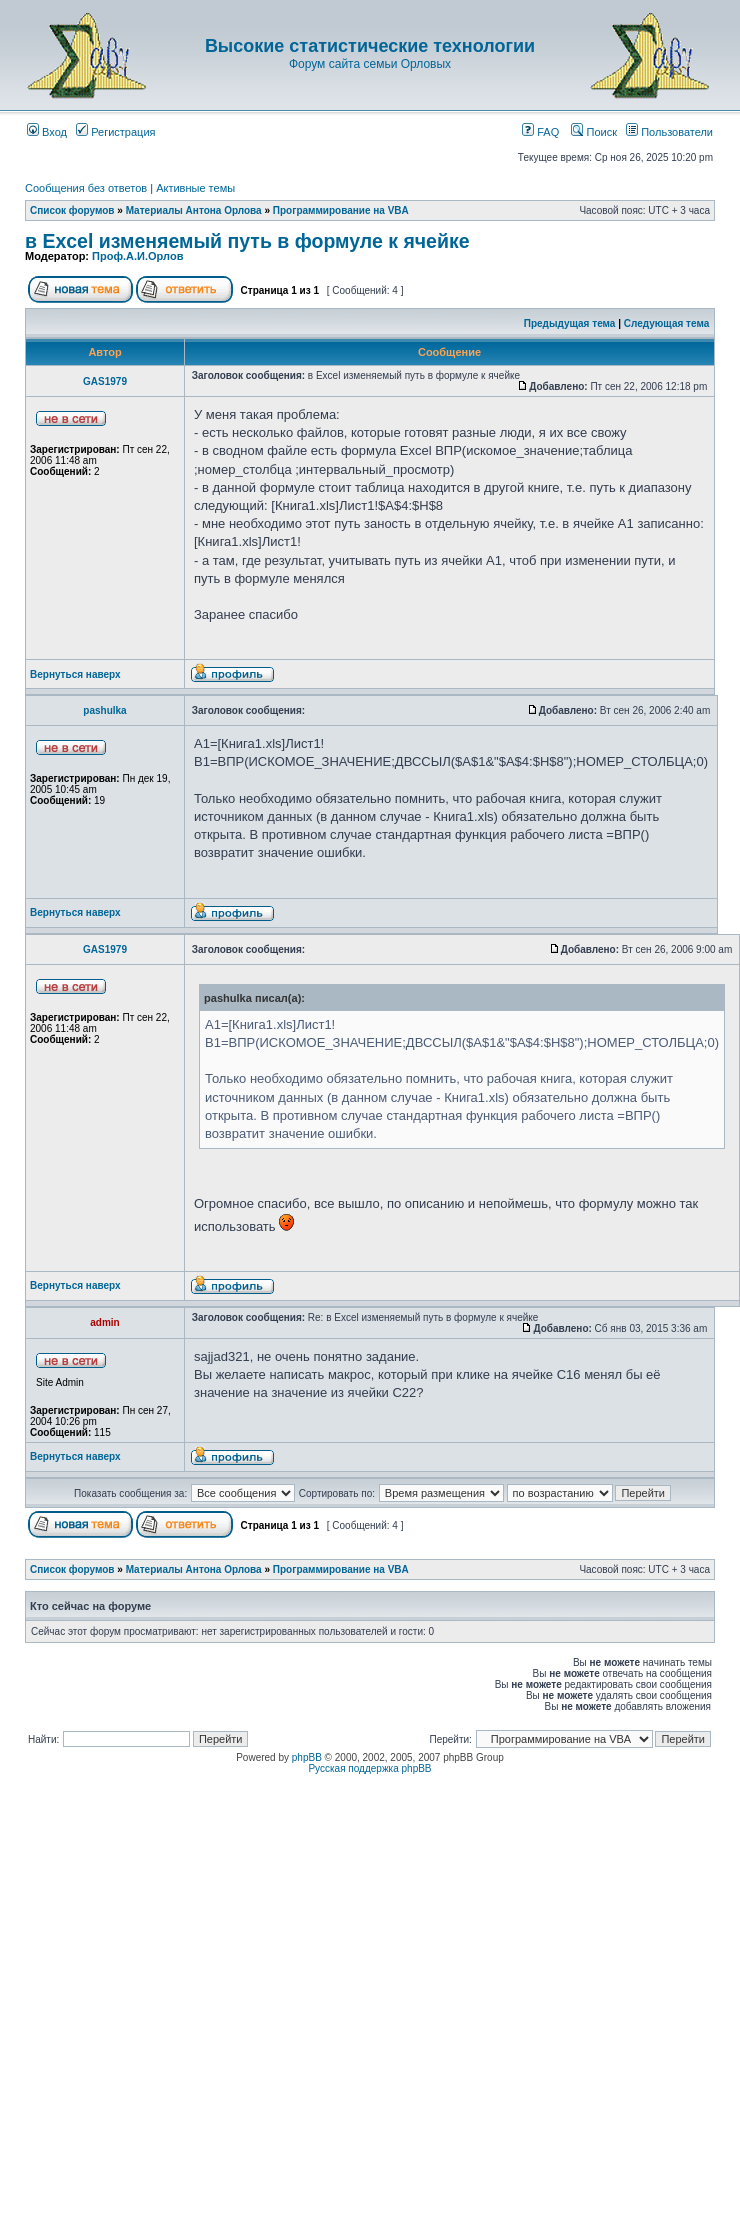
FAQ (540, 132)
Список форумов (72, 210)
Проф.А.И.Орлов (137, 256)
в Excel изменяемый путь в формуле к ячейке (247, 241)
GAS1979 (105, 381)
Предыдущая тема (570, 323)
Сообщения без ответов (86, 188)
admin (104, 1322)
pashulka (104, 710)
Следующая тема (666, 323)
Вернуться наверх (75, 674)
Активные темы (195, 188)
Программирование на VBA (341, 210)
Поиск (594, 132)
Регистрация (115, 132)
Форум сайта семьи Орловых (370, 64)
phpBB (307, 1757)
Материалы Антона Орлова (194, 210)
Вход (47, 132)
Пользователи (669, 132)
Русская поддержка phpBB (369, 1768)
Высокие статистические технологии (370, 46)
